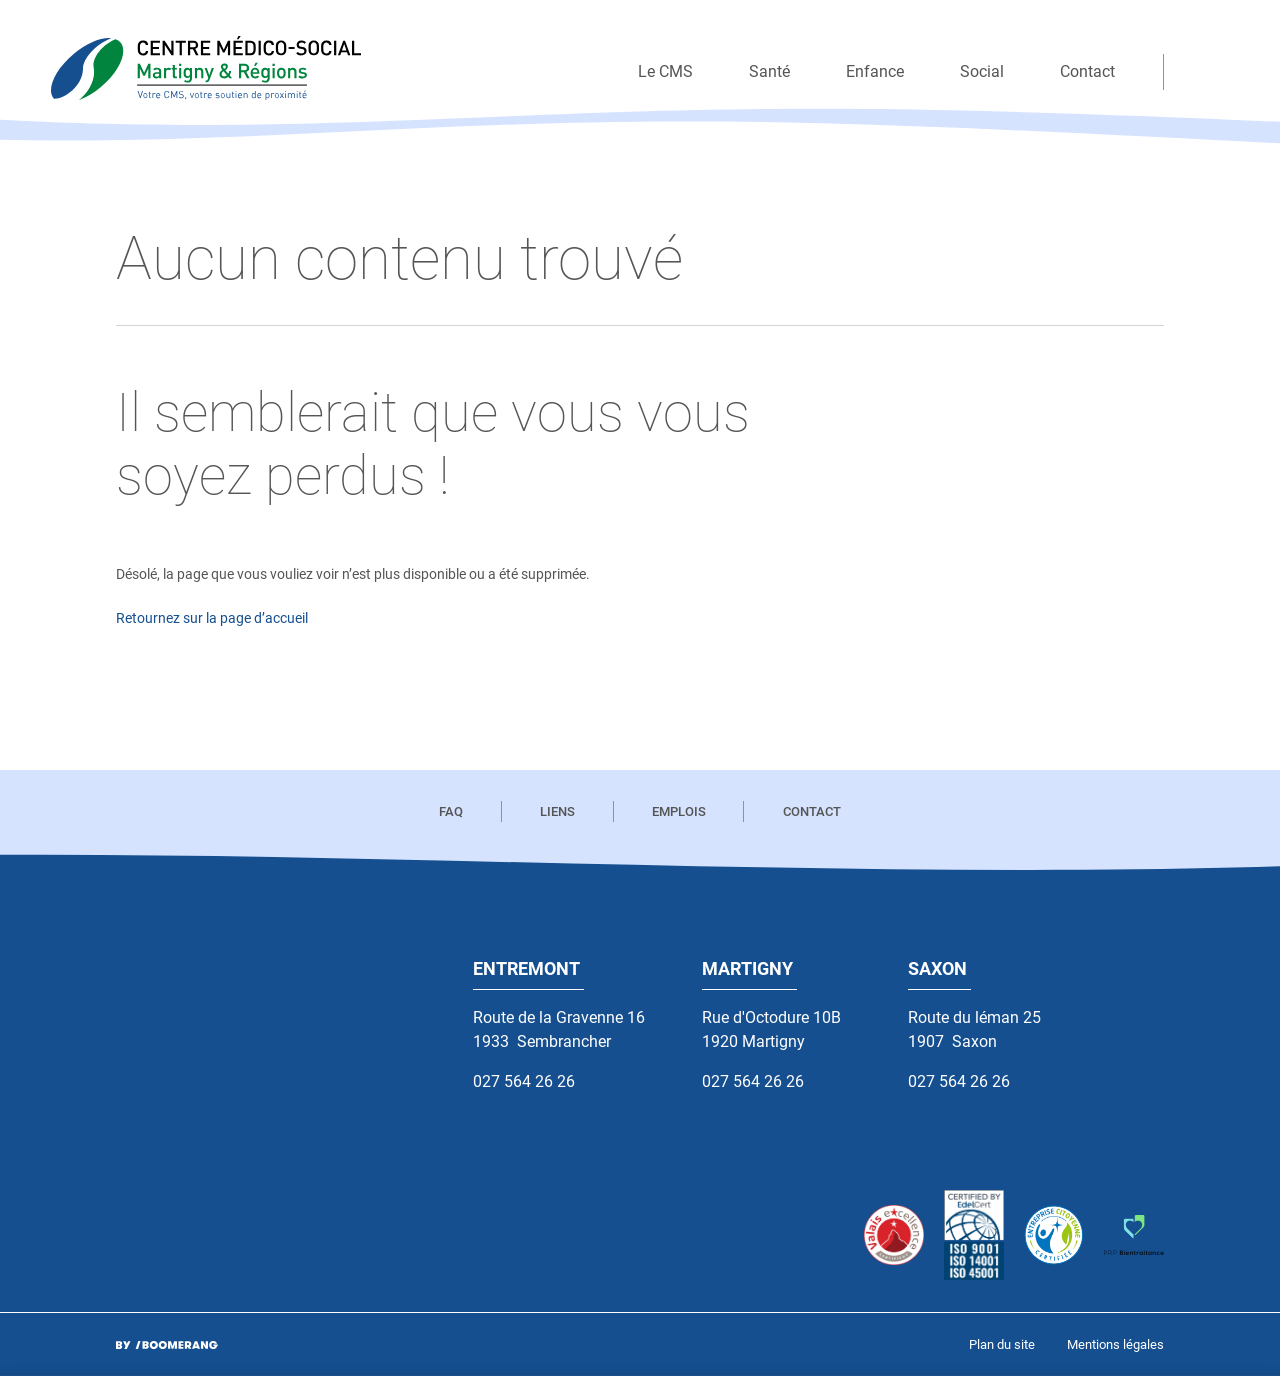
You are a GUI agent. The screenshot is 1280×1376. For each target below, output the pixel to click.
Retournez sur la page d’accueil (212, 618)
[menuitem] (665, 72)
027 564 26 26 (524, 1081)
